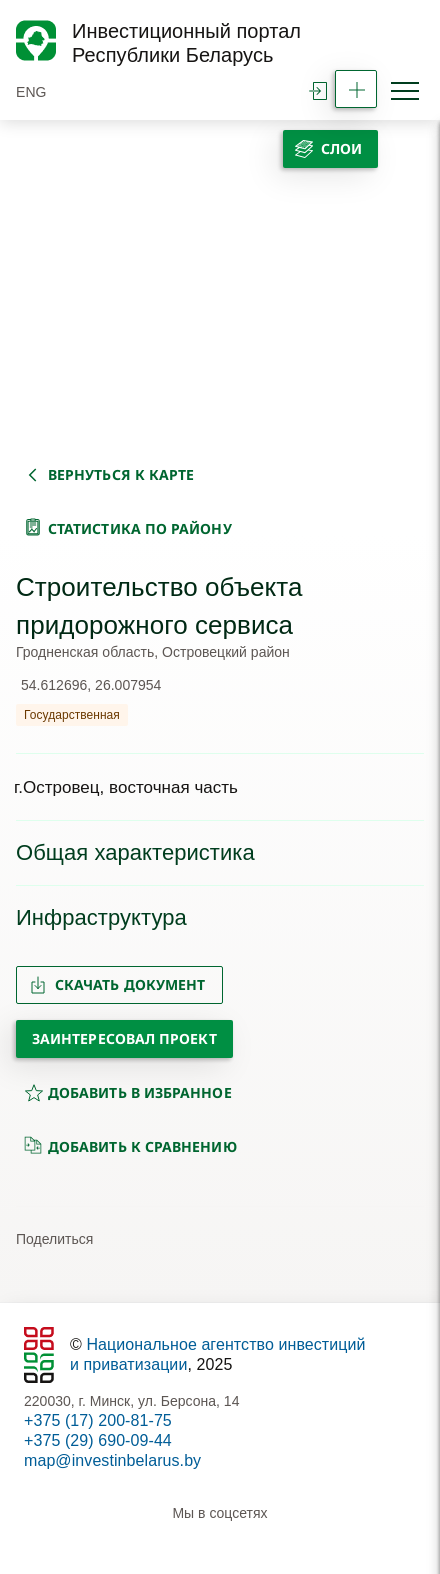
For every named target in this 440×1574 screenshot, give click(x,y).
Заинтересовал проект (124, 1038)
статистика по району (140, 528)
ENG (31, 92)
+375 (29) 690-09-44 (98, 1440)
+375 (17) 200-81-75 (98, 1420)
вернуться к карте (121, 474)
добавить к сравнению (130, 1146)
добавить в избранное (128, 1092)
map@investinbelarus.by (112, 1460)
